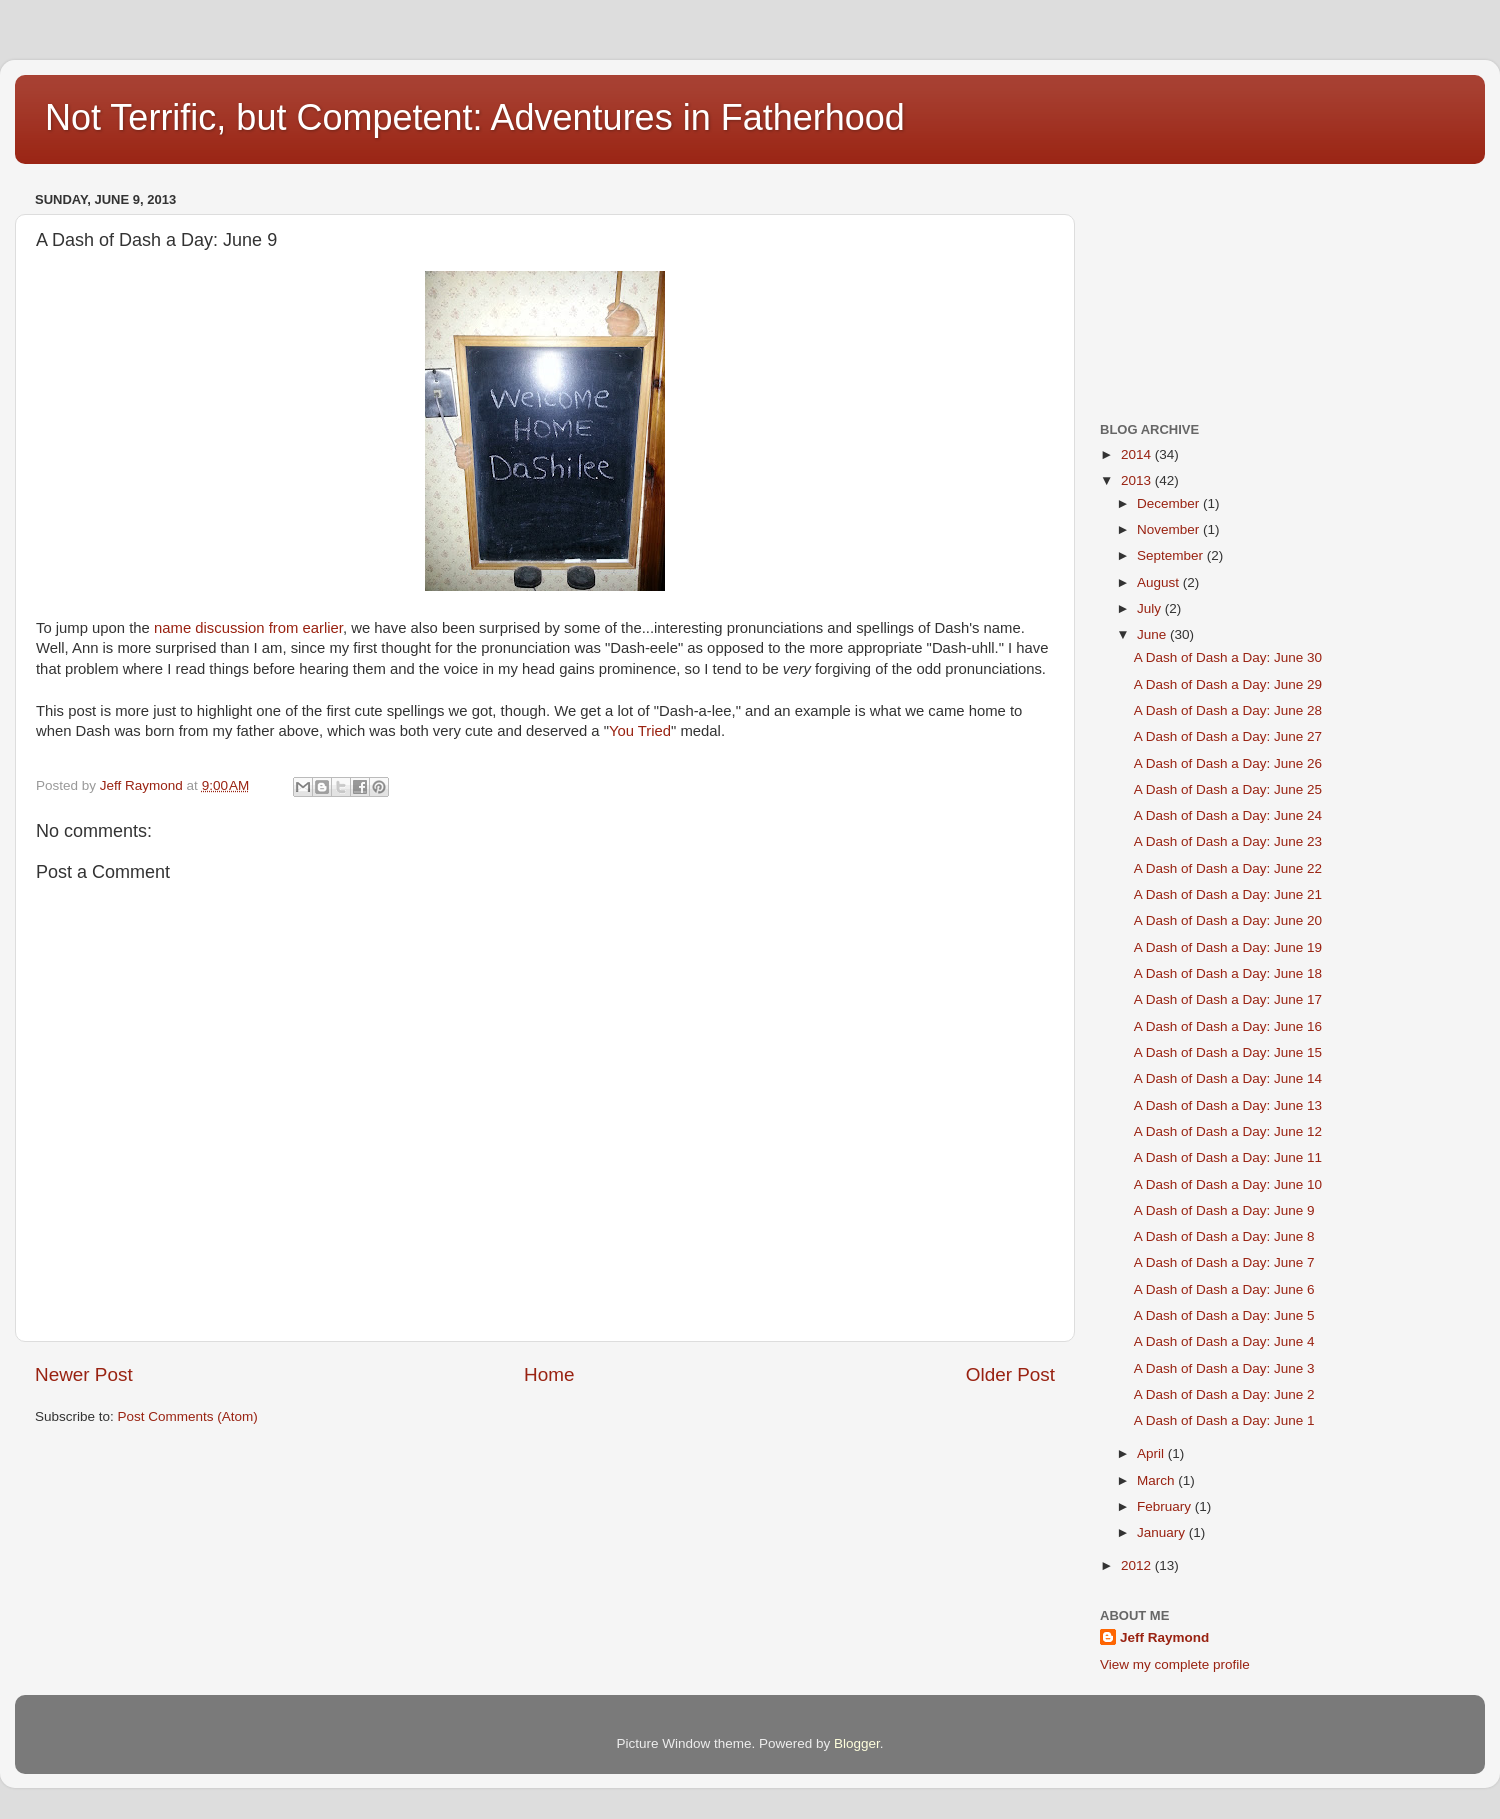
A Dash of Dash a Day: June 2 (1224, 1394)
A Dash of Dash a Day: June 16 (1228, 1026)
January (1163, 1532)
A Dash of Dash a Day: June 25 (1228, 789)
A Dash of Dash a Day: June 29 (1228, 684)
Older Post (1010, 1374)
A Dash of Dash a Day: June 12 (1228, 1131)
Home (549, 1374)
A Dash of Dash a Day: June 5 (1224, 1315)
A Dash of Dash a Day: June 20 (1228, 920)
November (1170, 529)
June (1153, 634)
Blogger (857, 1743)
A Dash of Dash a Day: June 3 (1224, 1368)
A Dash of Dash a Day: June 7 (1224, 1262)
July (1151, 608)
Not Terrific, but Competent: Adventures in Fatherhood (475, 117)
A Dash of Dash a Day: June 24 (1228, 815)
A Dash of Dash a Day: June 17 (1228, 999)
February (1166, 1506)
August (1160, 582)
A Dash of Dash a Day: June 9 (1224, 1210)
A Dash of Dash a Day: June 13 (1228, 1105)
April (1152, 1453)
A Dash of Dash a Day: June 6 (1224, 1289)
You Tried (640, 731)
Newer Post (84, 1374)
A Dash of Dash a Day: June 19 (1228, 947)
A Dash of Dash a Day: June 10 (1228, 1184)
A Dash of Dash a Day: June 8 (1224, 1236)
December (1170, 503)
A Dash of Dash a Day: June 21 (1228, 894)
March (1157, 1480)
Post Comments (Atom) (188, 1416)
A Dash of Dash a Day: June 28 (1228, 710)
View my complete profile (1175, 1664)
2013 (1138, 480)
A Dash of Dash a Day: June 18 (1228, 973)
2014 (1138, 454)
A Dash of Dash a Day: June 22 (1228, 868)
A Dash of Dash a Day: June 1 (1224, 1420)
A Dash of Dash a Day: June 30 (1228, 657)
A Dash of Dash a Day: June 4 (1224, 1341)
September (1172, 555)
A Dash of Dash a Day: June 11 (1228, 1157)
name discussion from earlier (248, 628)
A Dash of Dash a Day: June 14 (1228, 1078)
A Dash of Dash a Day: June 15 (1228, 1052)
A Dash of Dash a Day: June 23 (1228, 841)
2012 (1138, 1565)
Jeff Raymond (1164, 1637)
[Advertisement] (1200, 286)
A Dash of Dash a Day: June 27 (1228, 736)
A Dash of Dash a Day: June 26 (1228, 763)
